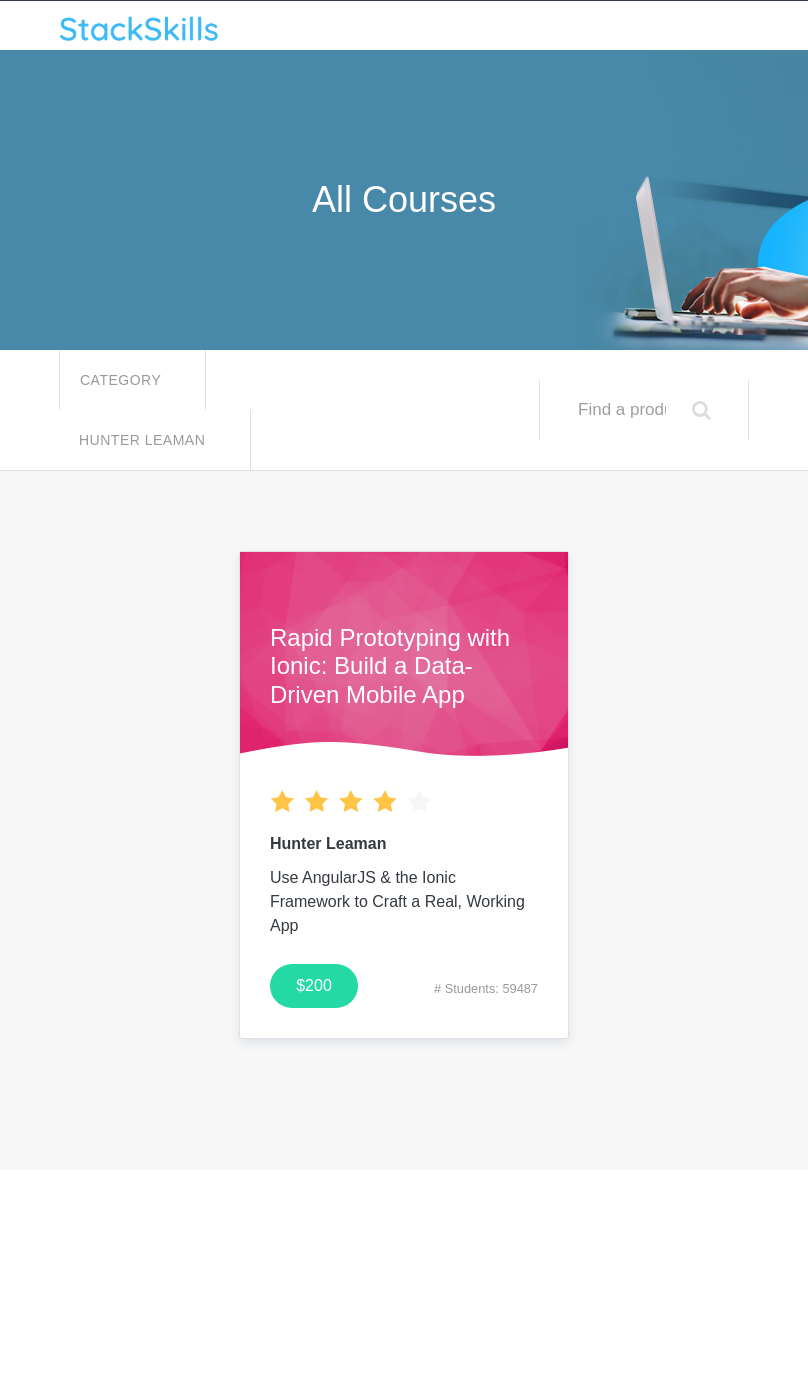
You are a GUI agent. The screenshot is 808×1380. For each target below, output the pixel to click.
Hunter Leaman (144, 440)
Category (122, 380)
